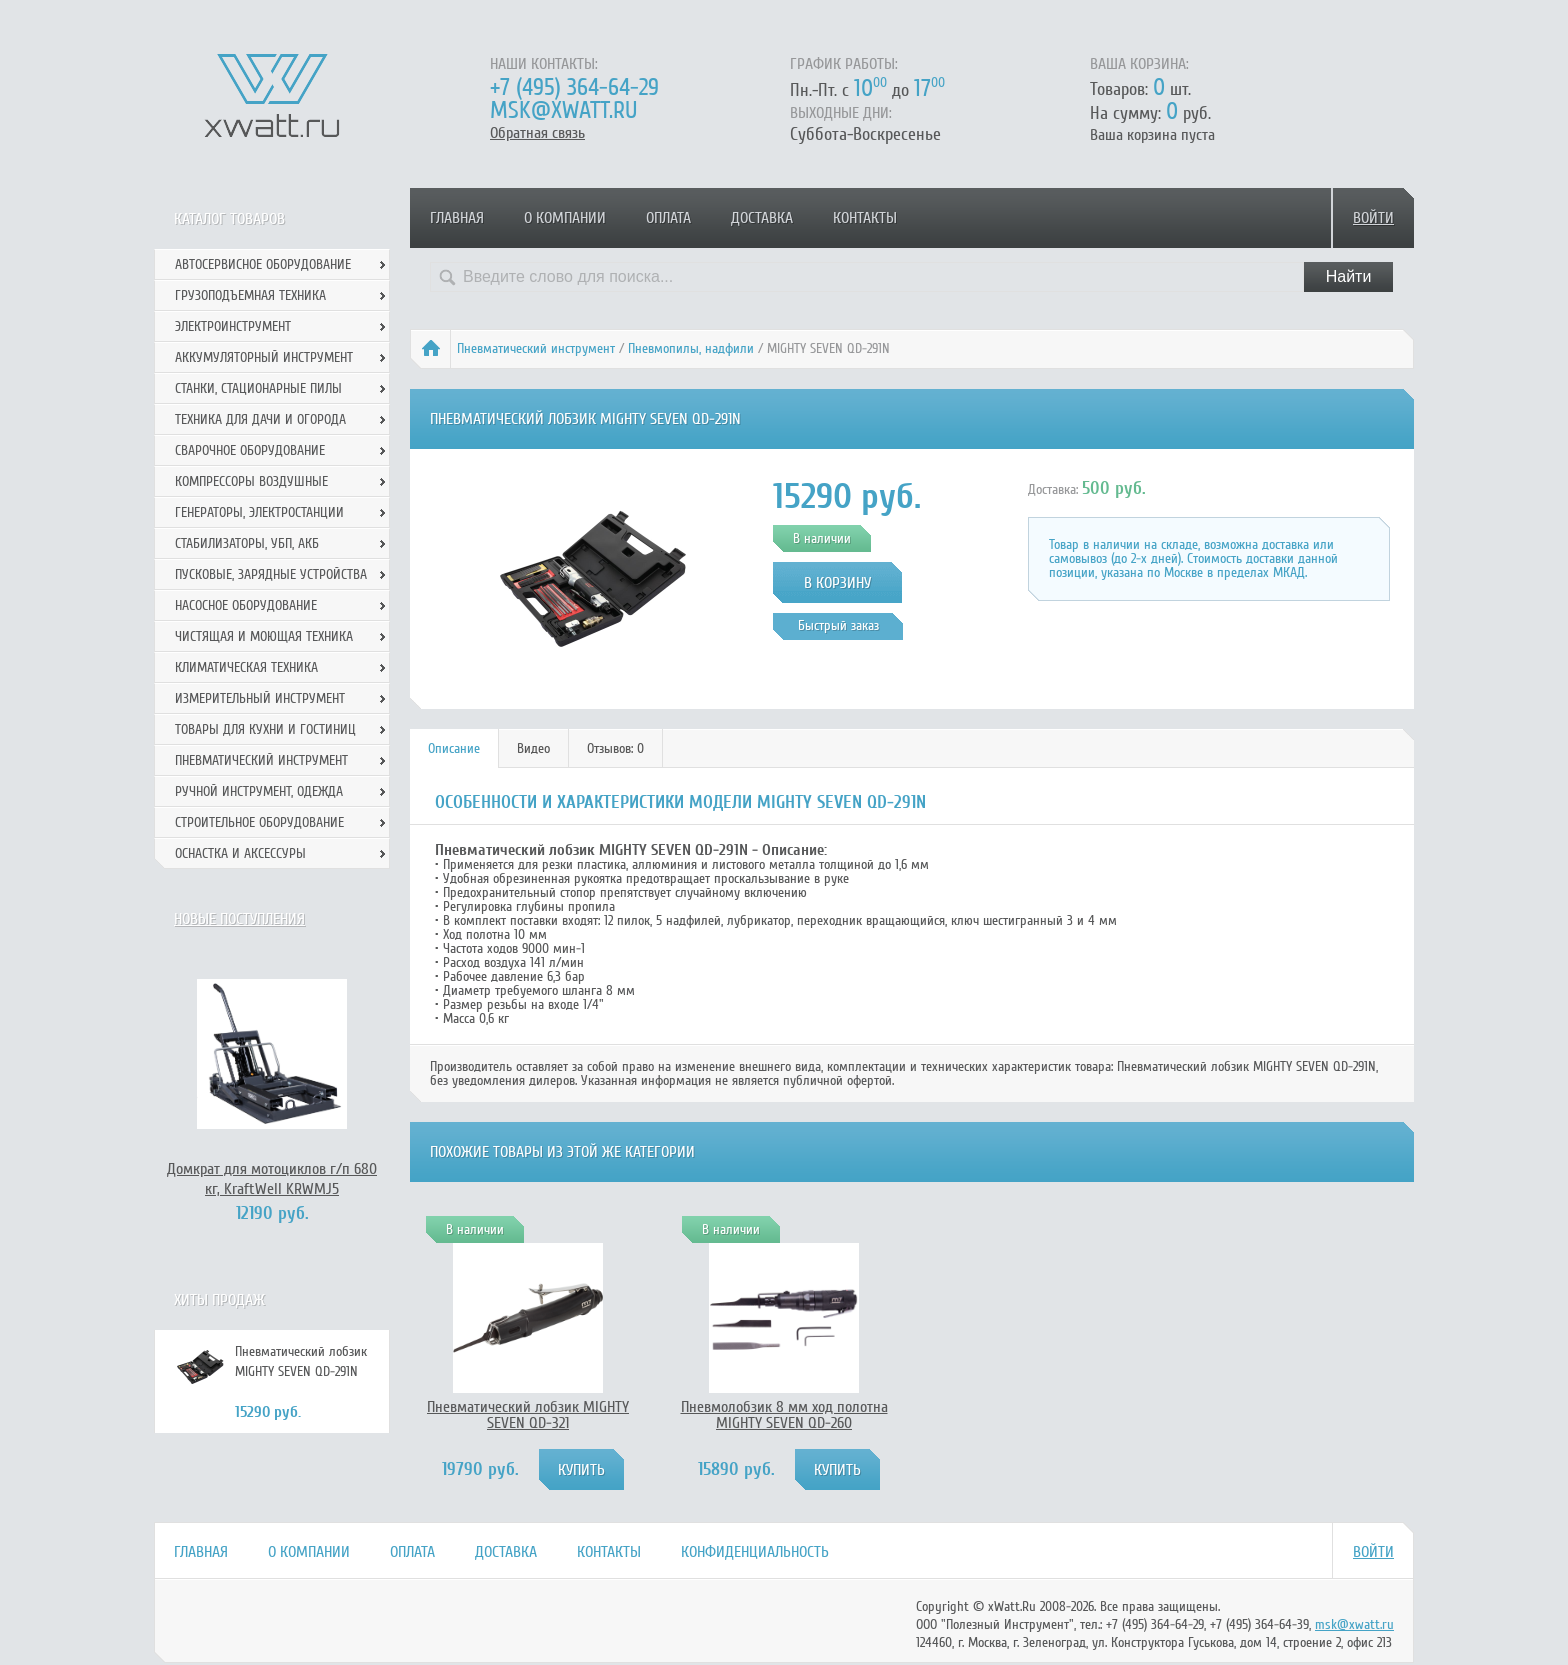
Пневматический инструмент (536, 348)
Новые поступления (239, 919)
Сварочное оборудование (250, 450)
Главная (457, 218)
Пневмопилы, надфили (691, 348)
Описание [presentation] (454, 748)
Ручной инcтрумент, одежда (259, 791)
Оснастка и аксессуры (240, 853)
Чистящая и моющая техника (264, 636)
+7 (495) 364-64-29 (574, 87)
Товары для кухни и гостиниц (265, 729)
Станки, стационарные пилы (258, 388)
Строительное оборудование (259, 822)
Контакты (865, 218)
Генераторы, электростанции (259, 512)
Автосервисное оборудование (263, 264)
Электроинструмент (233, 326)
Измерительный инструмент (260, 698)
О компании (565, 218)
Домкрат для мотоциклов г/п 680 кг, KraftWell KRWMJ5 (272, 1179)
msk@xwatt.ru (563, 110)
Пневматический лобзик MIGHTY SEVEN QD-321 (528, 1415)
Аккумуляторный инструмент (264, 357)
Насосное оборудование (246, 605)
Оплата (668, 218)
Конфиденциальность (755, 1552)
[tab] (454, 748)
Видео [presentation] (533, 748)
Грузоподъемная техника (250, 295)
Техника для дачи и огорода (260, 419)
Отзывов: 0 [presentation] (615, 748)
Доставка (762, 218)
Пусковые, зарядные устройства (271, 574)
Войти (1373, 218)
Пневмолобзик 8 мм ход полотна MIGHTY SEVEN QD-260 (784, 1415)
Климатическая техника (246, 667)
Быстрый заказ (838, 625)
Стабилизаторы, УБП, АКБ (247, 543)
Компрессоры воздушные (251, 481)
